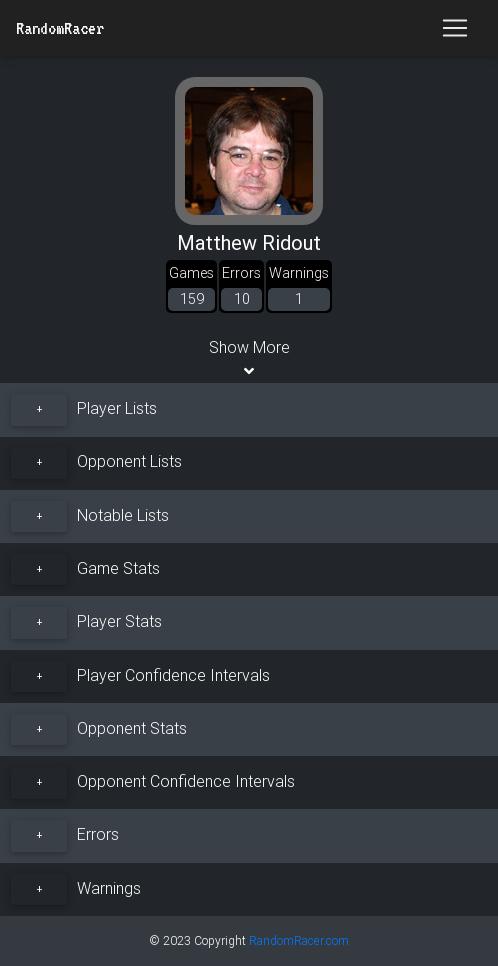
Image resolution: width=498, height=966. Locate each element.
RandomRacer (60, 28)
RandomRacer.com (299, 940)
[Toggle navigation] (455, 28)
